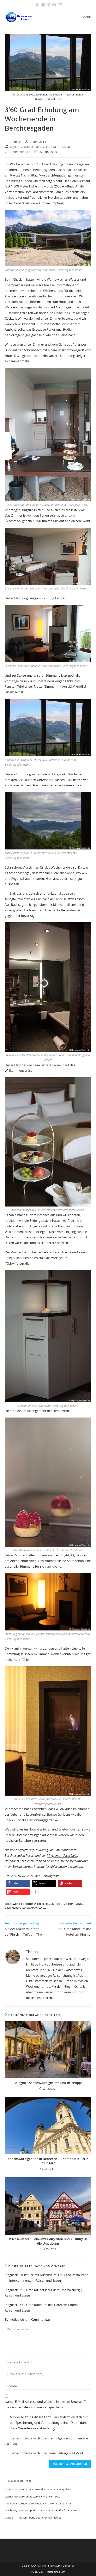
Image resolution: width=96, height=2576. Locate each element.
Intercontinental (73, 1903)
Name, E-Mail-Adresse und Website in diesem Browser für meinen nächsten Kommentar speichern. (46, 2404)
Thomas (15, 142)
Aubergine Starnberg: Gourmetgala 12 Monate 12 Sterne (38, 2503)
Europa (51, 147)
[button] (18, 1883)
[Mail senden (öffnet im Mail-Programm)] (59, 5)
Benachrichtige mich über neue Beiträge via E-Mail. (47, 2453)
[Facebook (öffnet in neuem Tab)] (43, 5)
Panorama (28, 1907)
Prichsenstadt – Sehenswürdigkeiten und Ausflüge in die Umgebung (48, 2241)
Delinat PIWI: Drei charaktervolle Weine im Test (32, 2496)
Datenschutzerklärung (34, 2565)
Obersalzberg (13, 1907)
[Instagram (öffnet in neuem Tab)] (54, 5)
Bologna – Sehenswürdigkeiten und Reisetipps (48, 2083)
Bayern (15, 147)
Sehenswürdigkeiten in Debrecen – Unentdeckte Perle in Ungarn (48, 2161)
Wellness (40, 1907)
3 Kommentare (20, 152)
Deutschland (32, 147)
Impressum (54, 2565)
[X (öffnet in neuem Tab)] (37, 5)
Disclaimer (68, 2565)
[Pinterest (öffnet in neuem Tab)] (48, 5)
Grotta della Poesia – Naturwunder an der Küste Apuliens (38, 2489)
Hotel (58, 1903)
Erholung (48, 1903)
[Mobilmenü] (84, 17)
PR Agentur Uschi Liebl (62, 1855)
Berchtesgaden (32, 1903)
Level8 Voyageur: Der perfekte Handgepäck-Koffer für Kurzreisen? (43, 2510)
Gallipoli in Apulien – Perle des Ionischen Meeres (33, 2517)
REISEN (65, 147)
